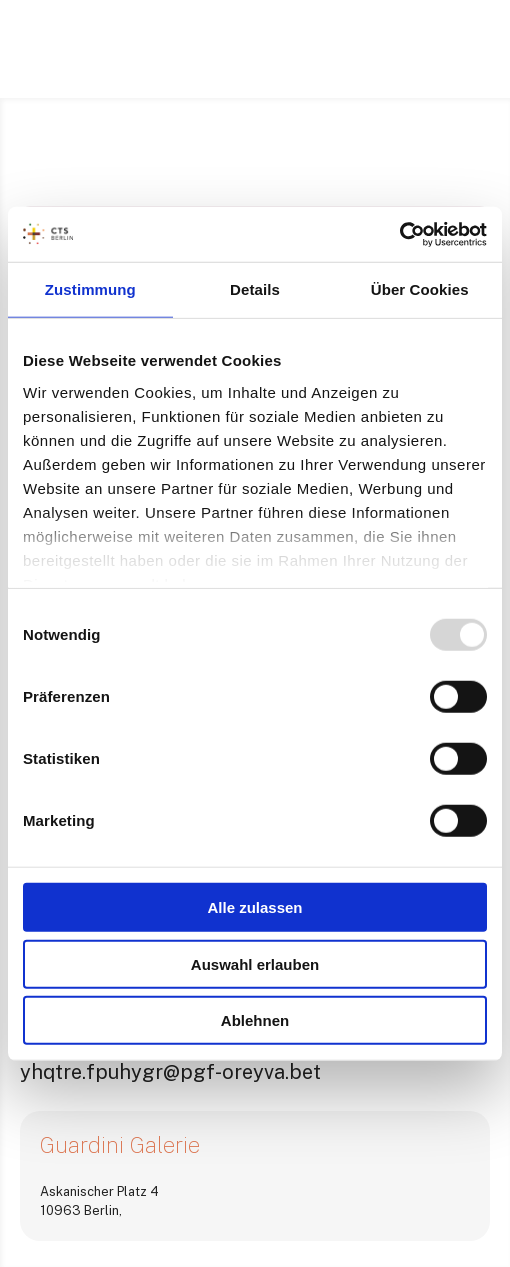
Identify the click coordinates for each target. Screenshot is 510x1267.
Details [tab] (255, 289)
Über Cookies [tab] (420, 289)
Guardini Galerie (120, 1145)
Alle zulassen (254, 907)
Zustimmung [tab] (90, 289)
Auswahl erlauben (255, 963)
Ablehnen (255, 1020)
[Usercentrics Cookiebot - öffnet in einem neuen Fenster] (399, 234)
